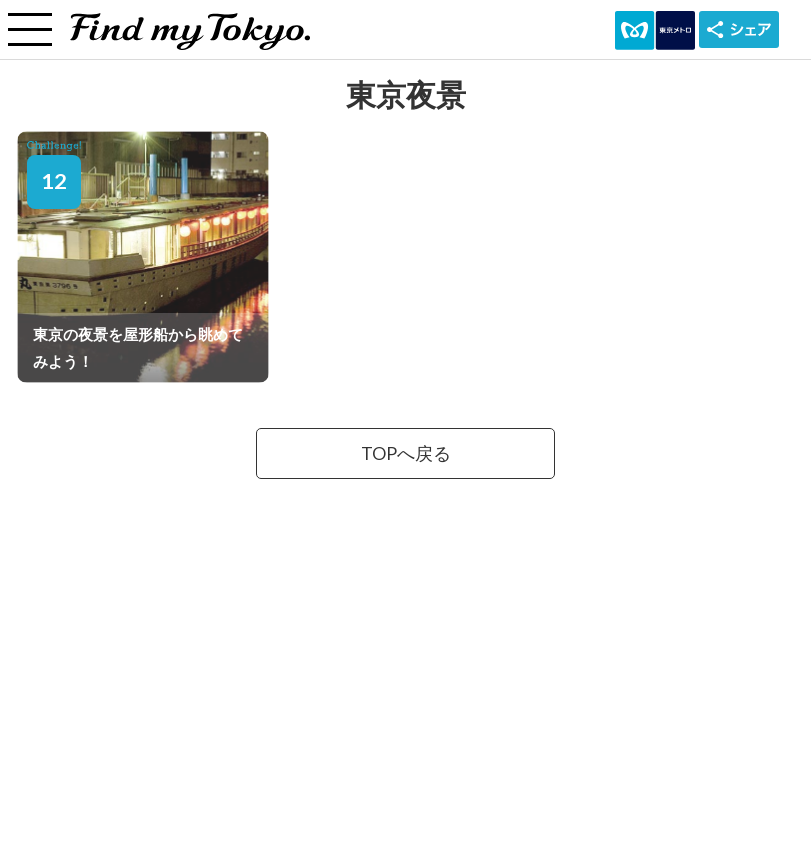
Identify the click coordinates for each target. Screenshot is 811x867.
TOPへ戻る (406, 453)
